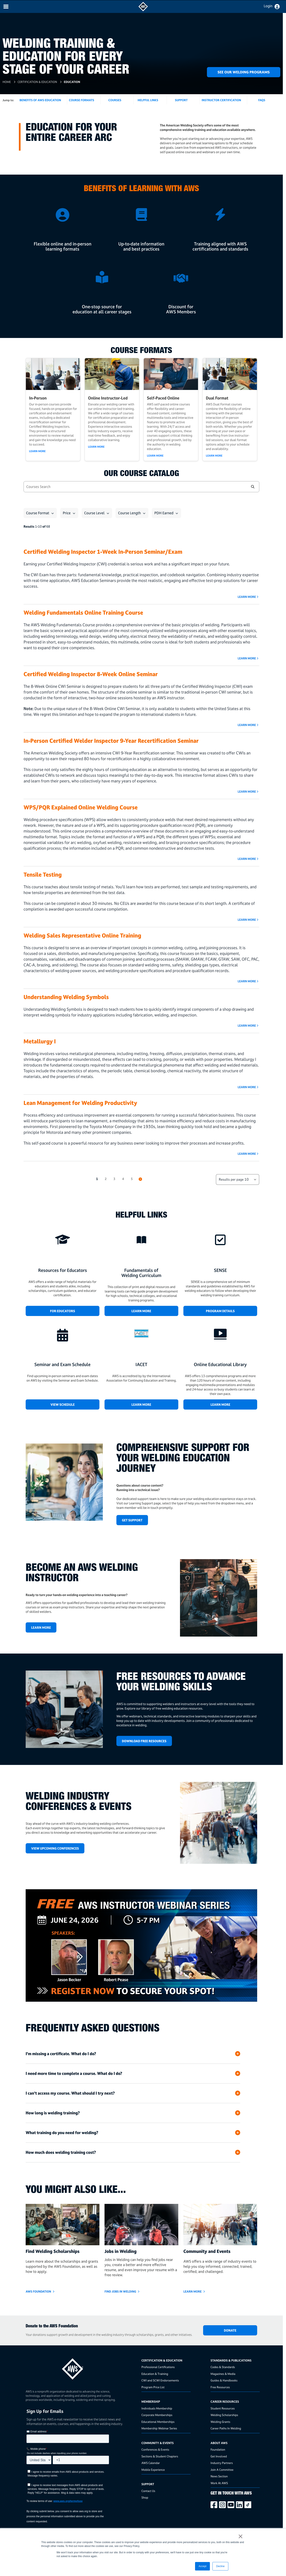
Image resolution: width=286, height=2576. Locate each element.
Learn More (247, 596)
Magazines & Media (223, 2374)
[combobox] (133, 486)
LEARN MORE (141, 1405)
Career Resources (225, 2401)
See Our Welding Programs (244, 72)
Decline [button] (220, 2566)
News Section (219, 2476)
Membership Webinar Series (159, 2428)
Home (7, 82)
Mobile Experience (153, 2469)
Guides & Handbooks (224, 2380)
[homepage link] (82, 2367)
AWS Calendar (150, 2463)
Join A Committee (222, 2469)
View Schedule (62, 1405)
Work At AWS (219, 2483)
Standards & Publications (231, 2360)
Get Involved (219, 2456)
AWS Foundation (38, 2291)
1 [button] (97, 1179)
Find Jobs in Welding (120, 2291)
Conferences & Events (155, 2449)
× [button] (240, 2536)
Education (72, 82)
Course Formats (81, 100)
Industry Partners (222, 2463)
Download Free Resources (144, 1741)
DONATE (230, 2330)
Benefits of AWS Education (40, 100)
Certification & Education (37, 82)
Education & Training (154, 2374)
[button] (252, 486)
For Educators (62, 1311)
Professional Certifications (158, 2367)
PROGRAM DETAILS (220, 1311)
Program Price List (153, 2387)
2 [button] (106, 1179)
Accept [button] (202, 2566)
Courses (114, 100)
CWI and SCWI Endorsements (160, 2380)
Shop (144, 2497)
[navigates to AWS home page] (143, 10)
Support (181, 100)
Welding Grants (220, 2421)
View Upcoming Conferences (55, 1848)
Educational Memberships (157, 2421)
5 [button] (132, 1179)
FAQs (261, 100)
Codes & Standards (223, 2367)
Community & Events (157, 2443)
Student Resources (223, 2408)
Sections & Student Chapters (159, 2456)
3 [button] (114, 1179)
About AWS (219, 2443)
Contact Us (148, 2491)
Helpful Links (148, 100)
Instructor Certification (221, 100)
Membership (150, 2401)
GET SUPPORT (132, 1520)
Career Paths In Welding (226, 2428)
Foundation (218, 2449)
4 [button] (123, 1179)
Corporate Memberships (156, 2415)
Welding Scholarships (224, 2415)
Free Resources (220, 2387)
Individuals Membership (156, 2408)
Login (268, 6)
